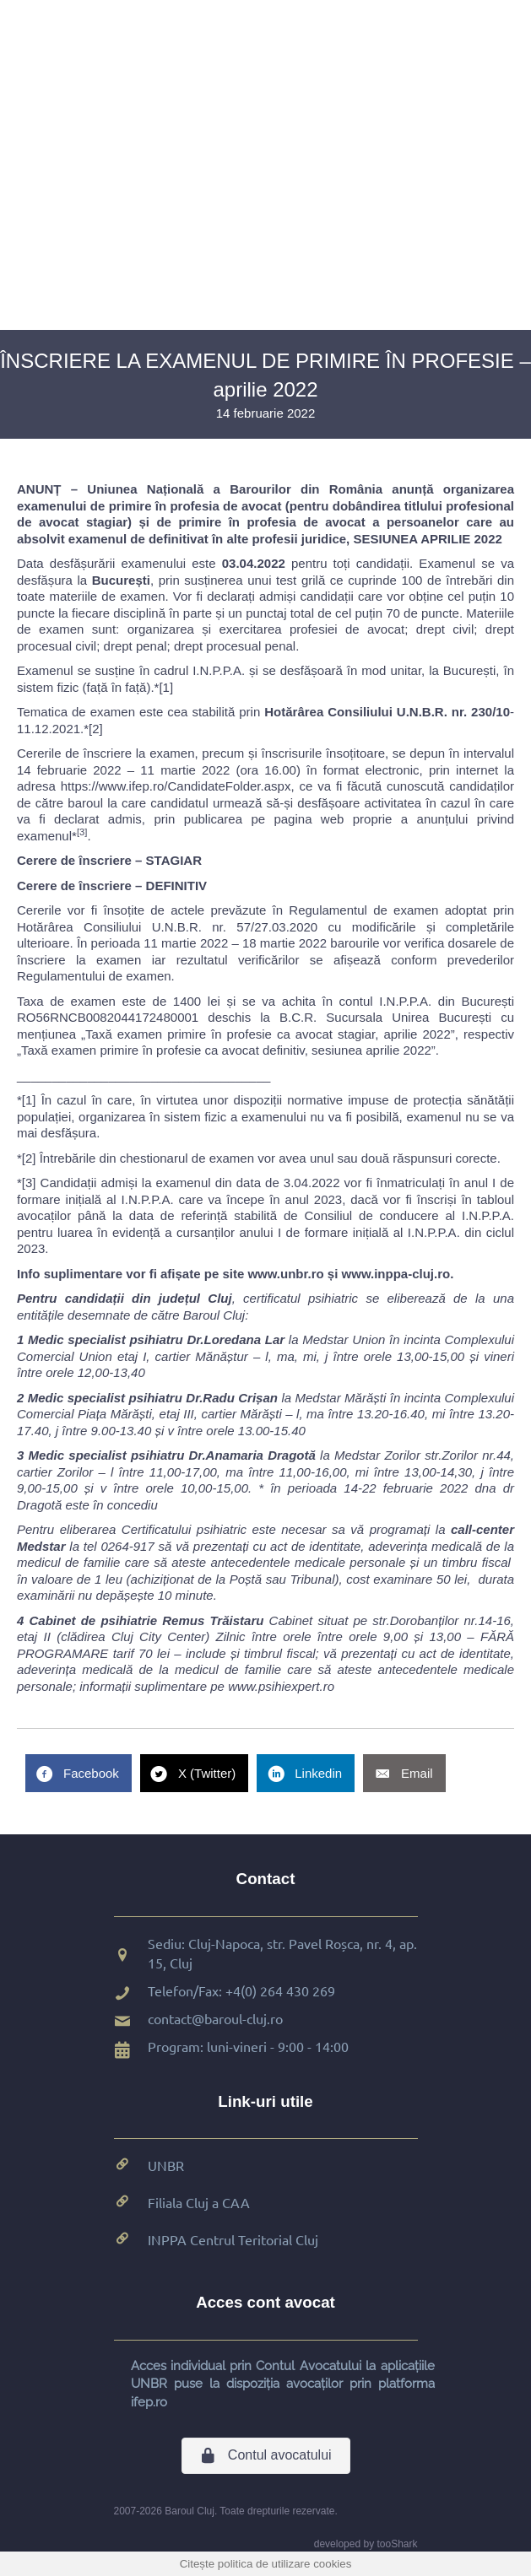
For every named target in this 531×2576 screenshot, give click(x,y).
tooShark (397, 2544)
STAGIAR (174, 860)
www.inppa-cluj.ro (396, 1273)
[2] (96, 728)
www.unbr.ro (285, 1273)
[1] (166, 687)
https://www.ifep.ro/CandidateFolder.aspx (176, 786)
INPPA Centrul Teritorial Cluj (233, 2239)
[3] (29, 1182)
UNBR (166, 2165)
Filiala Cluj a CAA (199, 2202)
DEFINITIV (177, 885)
